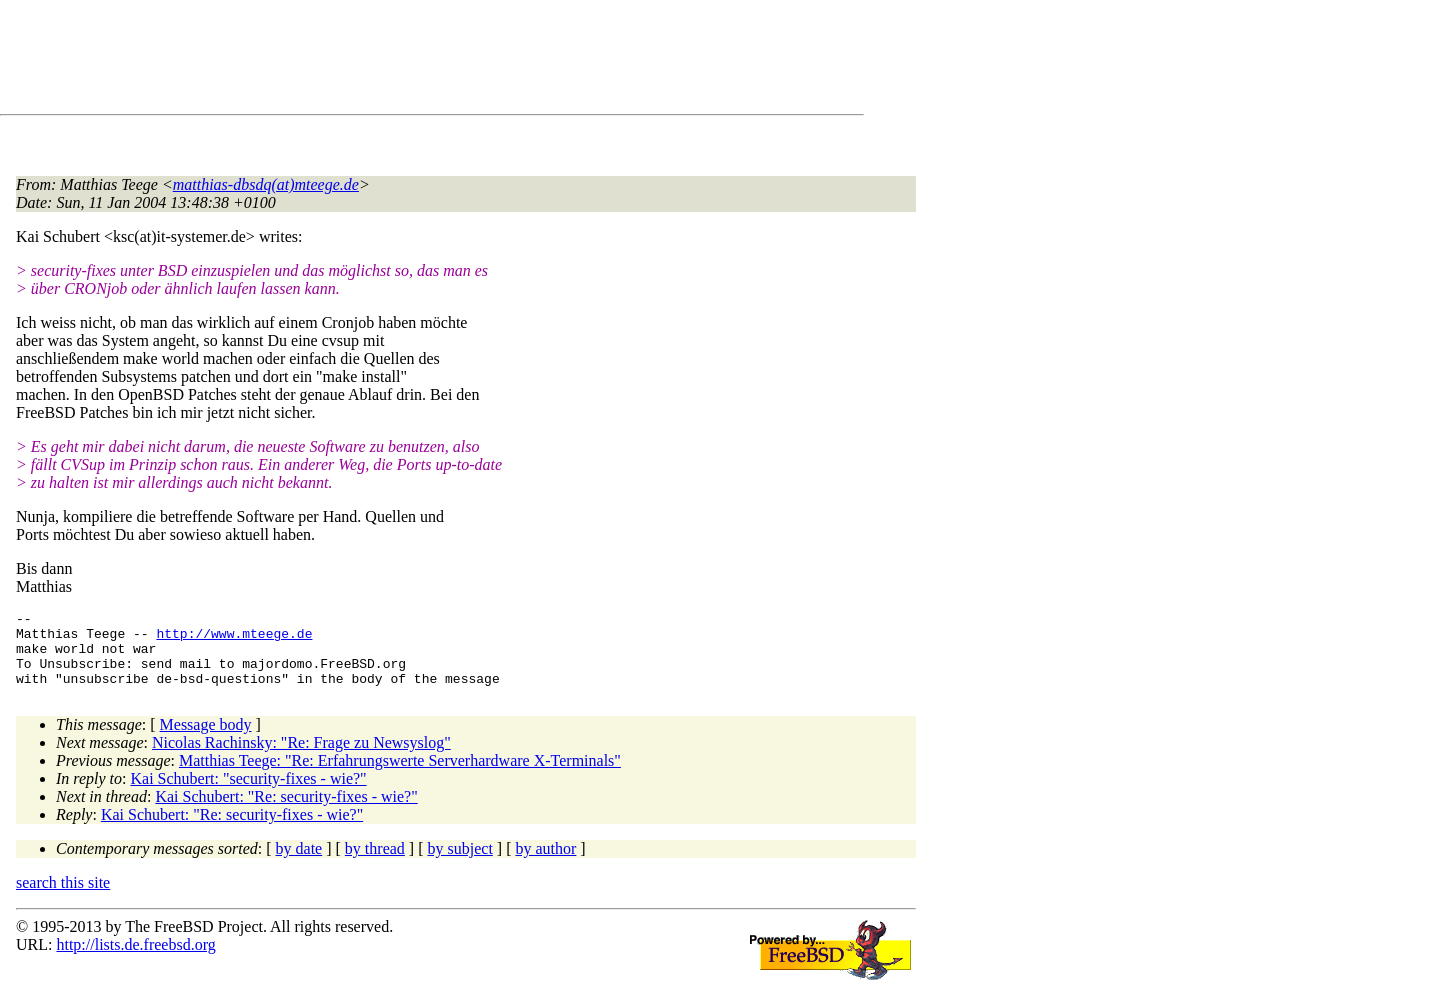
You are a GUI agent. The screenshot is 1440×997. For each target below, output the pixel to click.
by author (545, 863)
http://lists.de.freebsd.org (135, 959)
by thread (375, 863)
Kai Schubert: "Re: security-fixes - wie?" (286, 811)
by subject (460, 863)
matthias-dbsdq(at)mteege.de (266, 184)
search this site (63, 897)
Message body (206, 739)
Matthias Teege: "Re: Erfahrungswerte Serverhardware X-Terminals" (400, 775)
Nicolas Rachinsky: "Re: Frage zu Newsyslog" (301, 757)
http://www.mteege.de (234, 639)
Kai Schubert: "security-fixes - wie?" (249, 793)
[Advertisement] (380, 61)
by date (299, 863)
